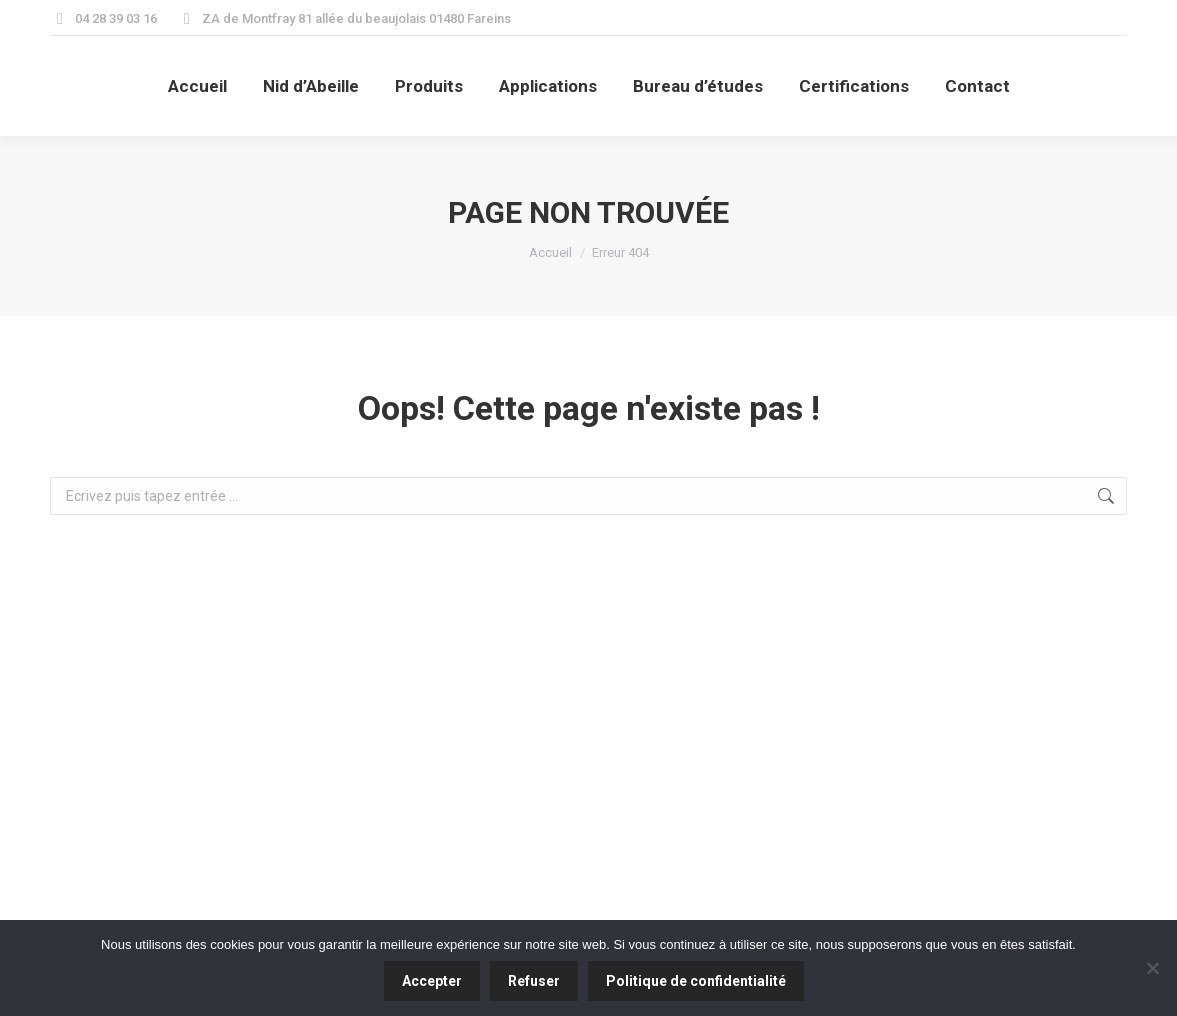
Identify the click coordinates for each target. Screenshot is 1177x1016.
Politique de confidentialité (696, 981)
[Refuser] (1152, 968)
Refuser (534, 981)
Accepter (432, 981)
